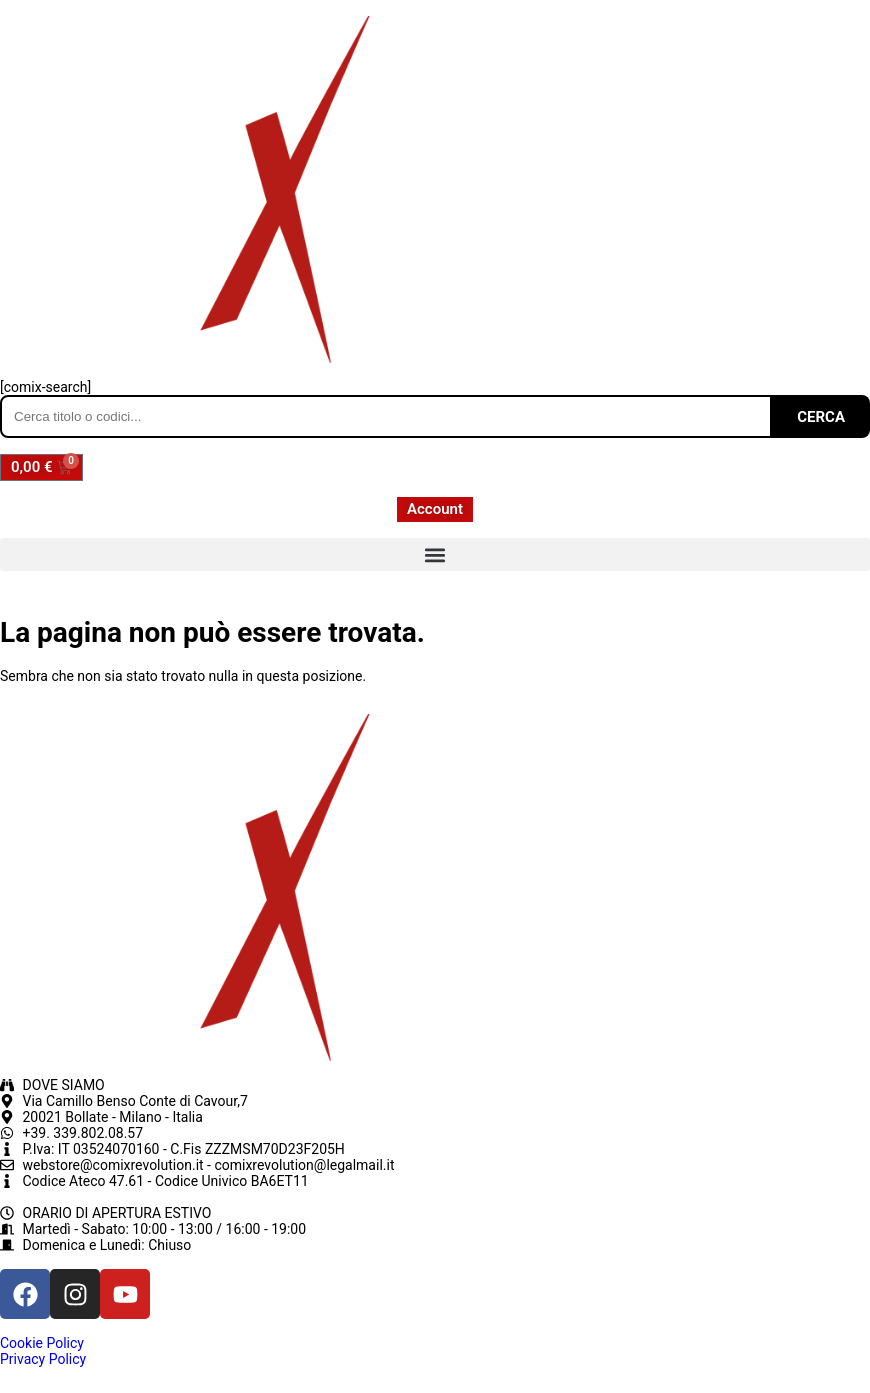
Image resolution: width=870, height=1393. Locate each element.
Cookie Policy (42, 1343)
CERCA (821, 417)
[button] (435, 554)
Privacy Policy (43, 1359)
